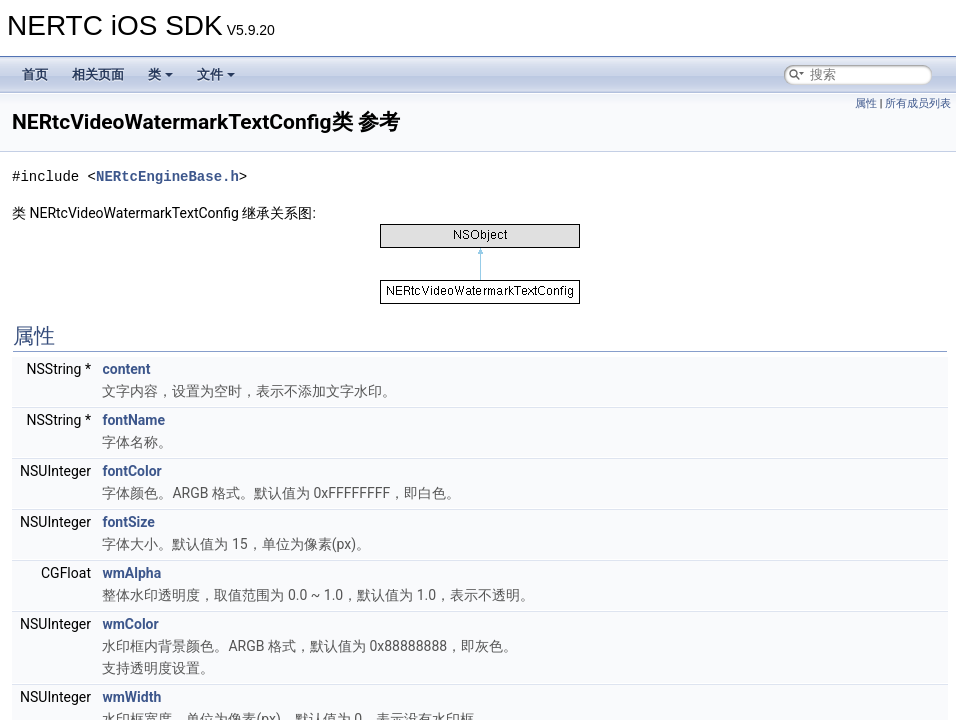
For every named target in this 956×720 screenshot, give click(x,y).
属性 (866, 103)
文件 (216, 74)
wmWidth (131, 697)
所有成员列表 (918, 103)
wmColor (130, 624)
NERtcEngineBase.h (167, 176)
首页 (35, 74)
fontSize (128, 522)
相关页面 (98, 74)
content (126, 369)
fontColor (131, 471)
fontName (133, 420)
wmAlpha (131, 573)
